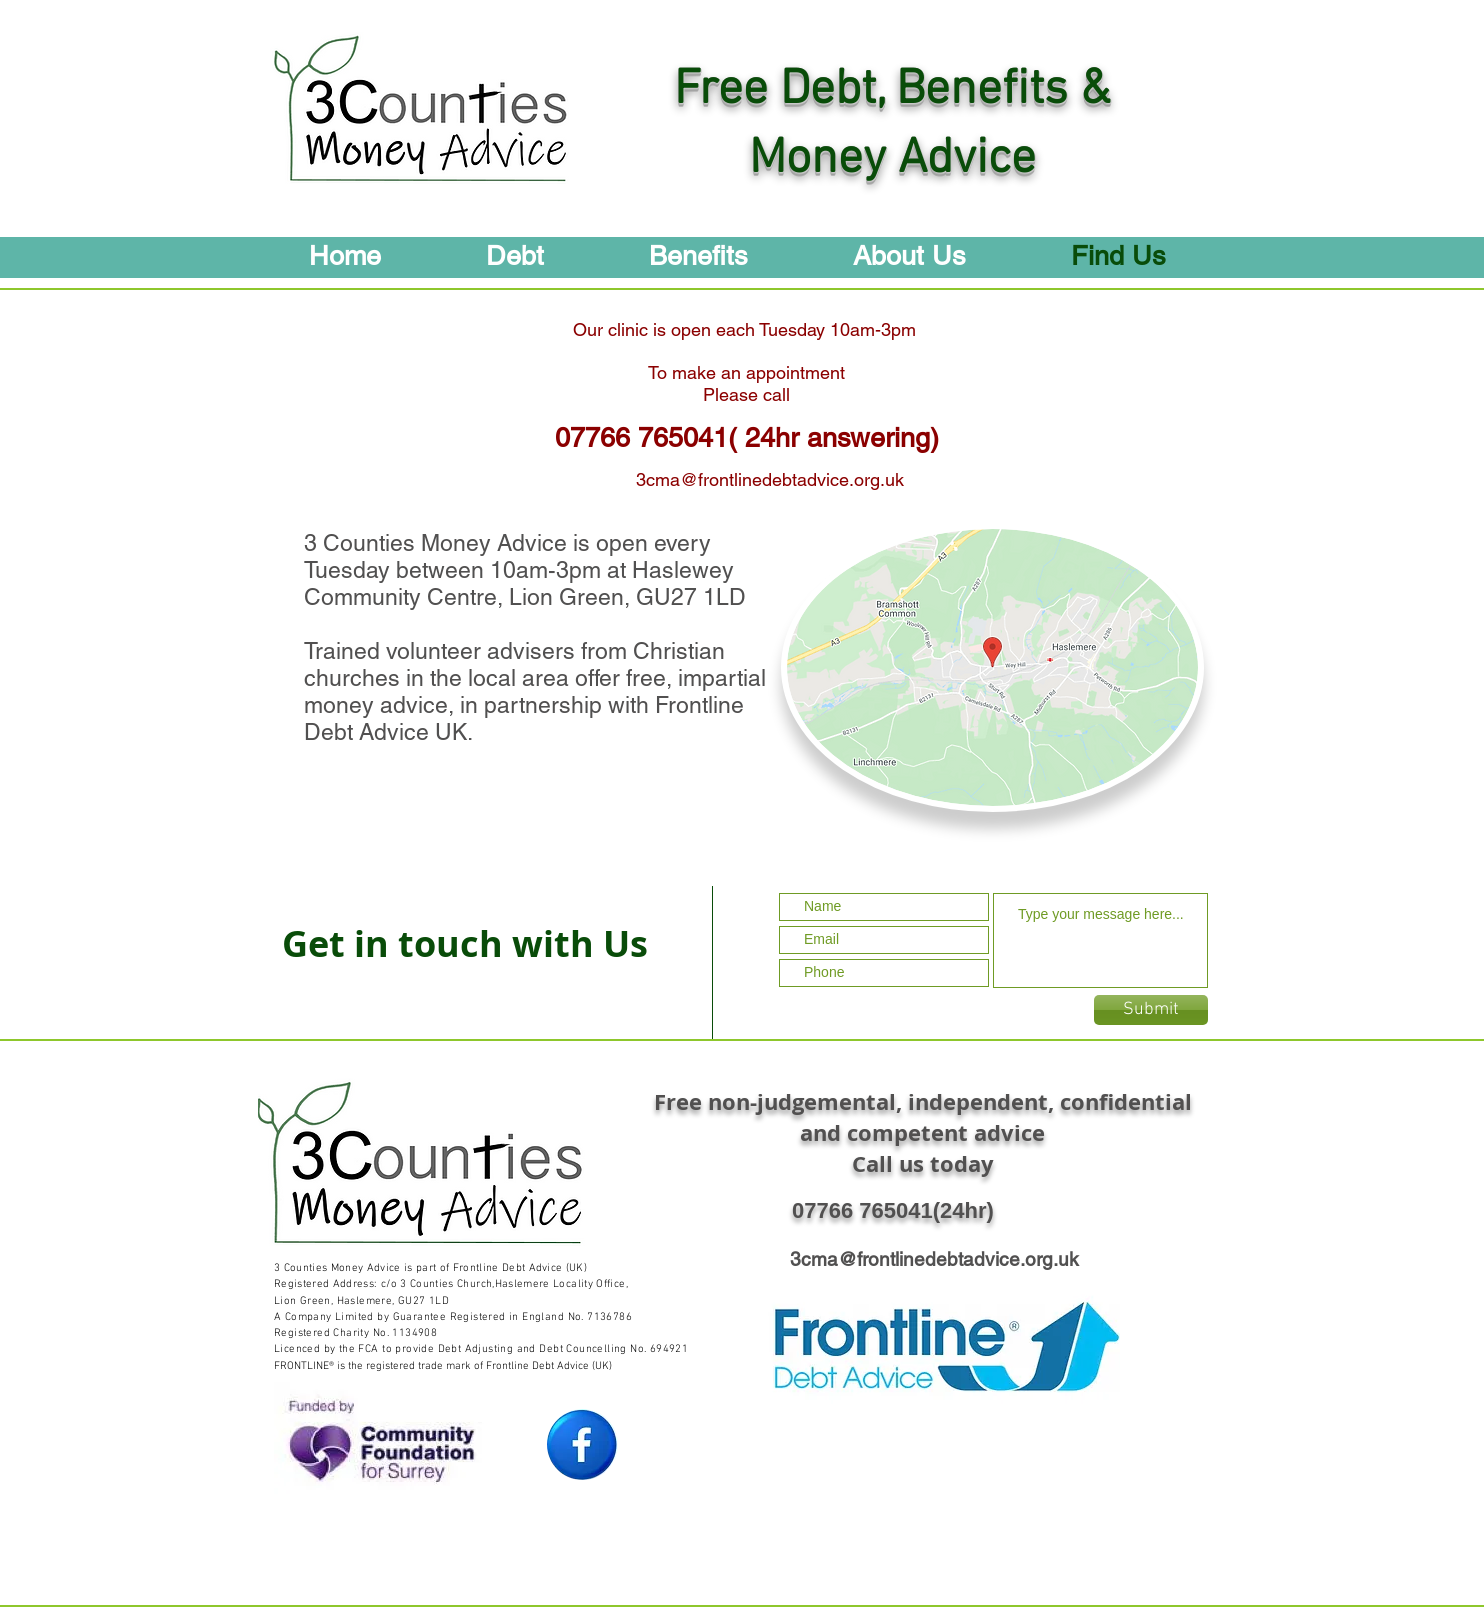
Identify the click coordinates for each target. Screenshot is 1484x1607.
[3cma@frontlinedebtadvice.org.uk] (769, 479)
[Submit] (1151, 1010)
